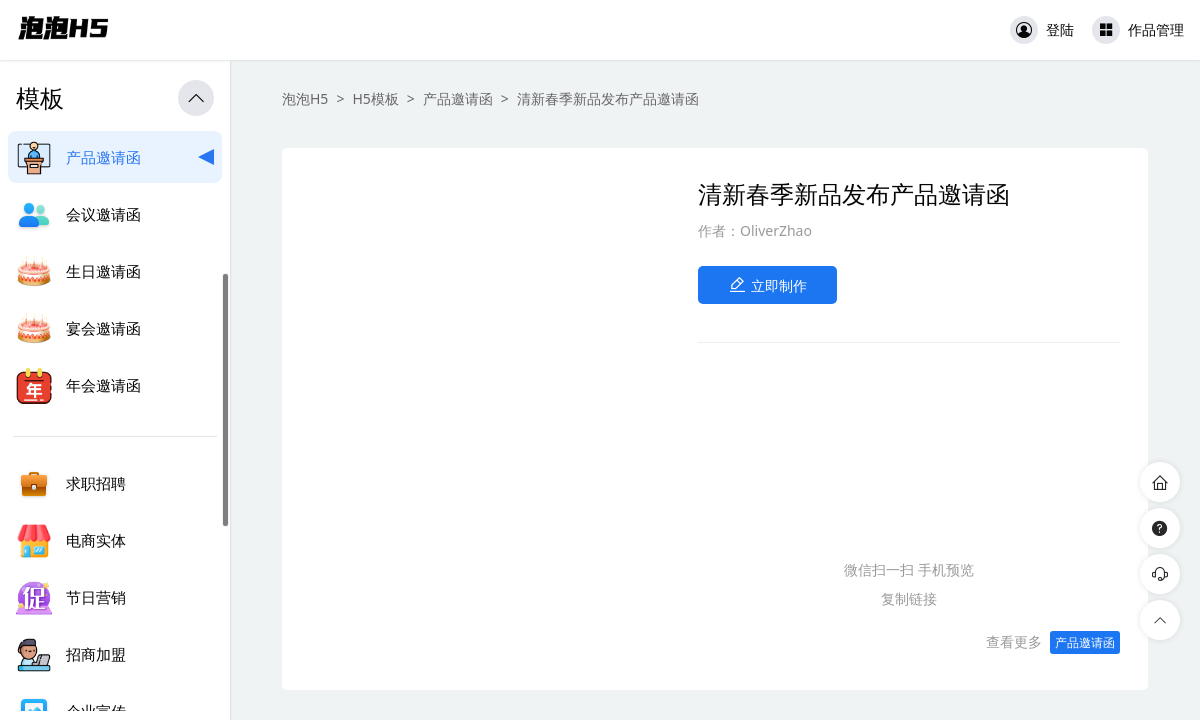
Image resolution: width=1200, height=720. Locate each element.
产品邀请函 (458, 98)
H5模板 (375, 98)
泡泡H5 (305, 98)
